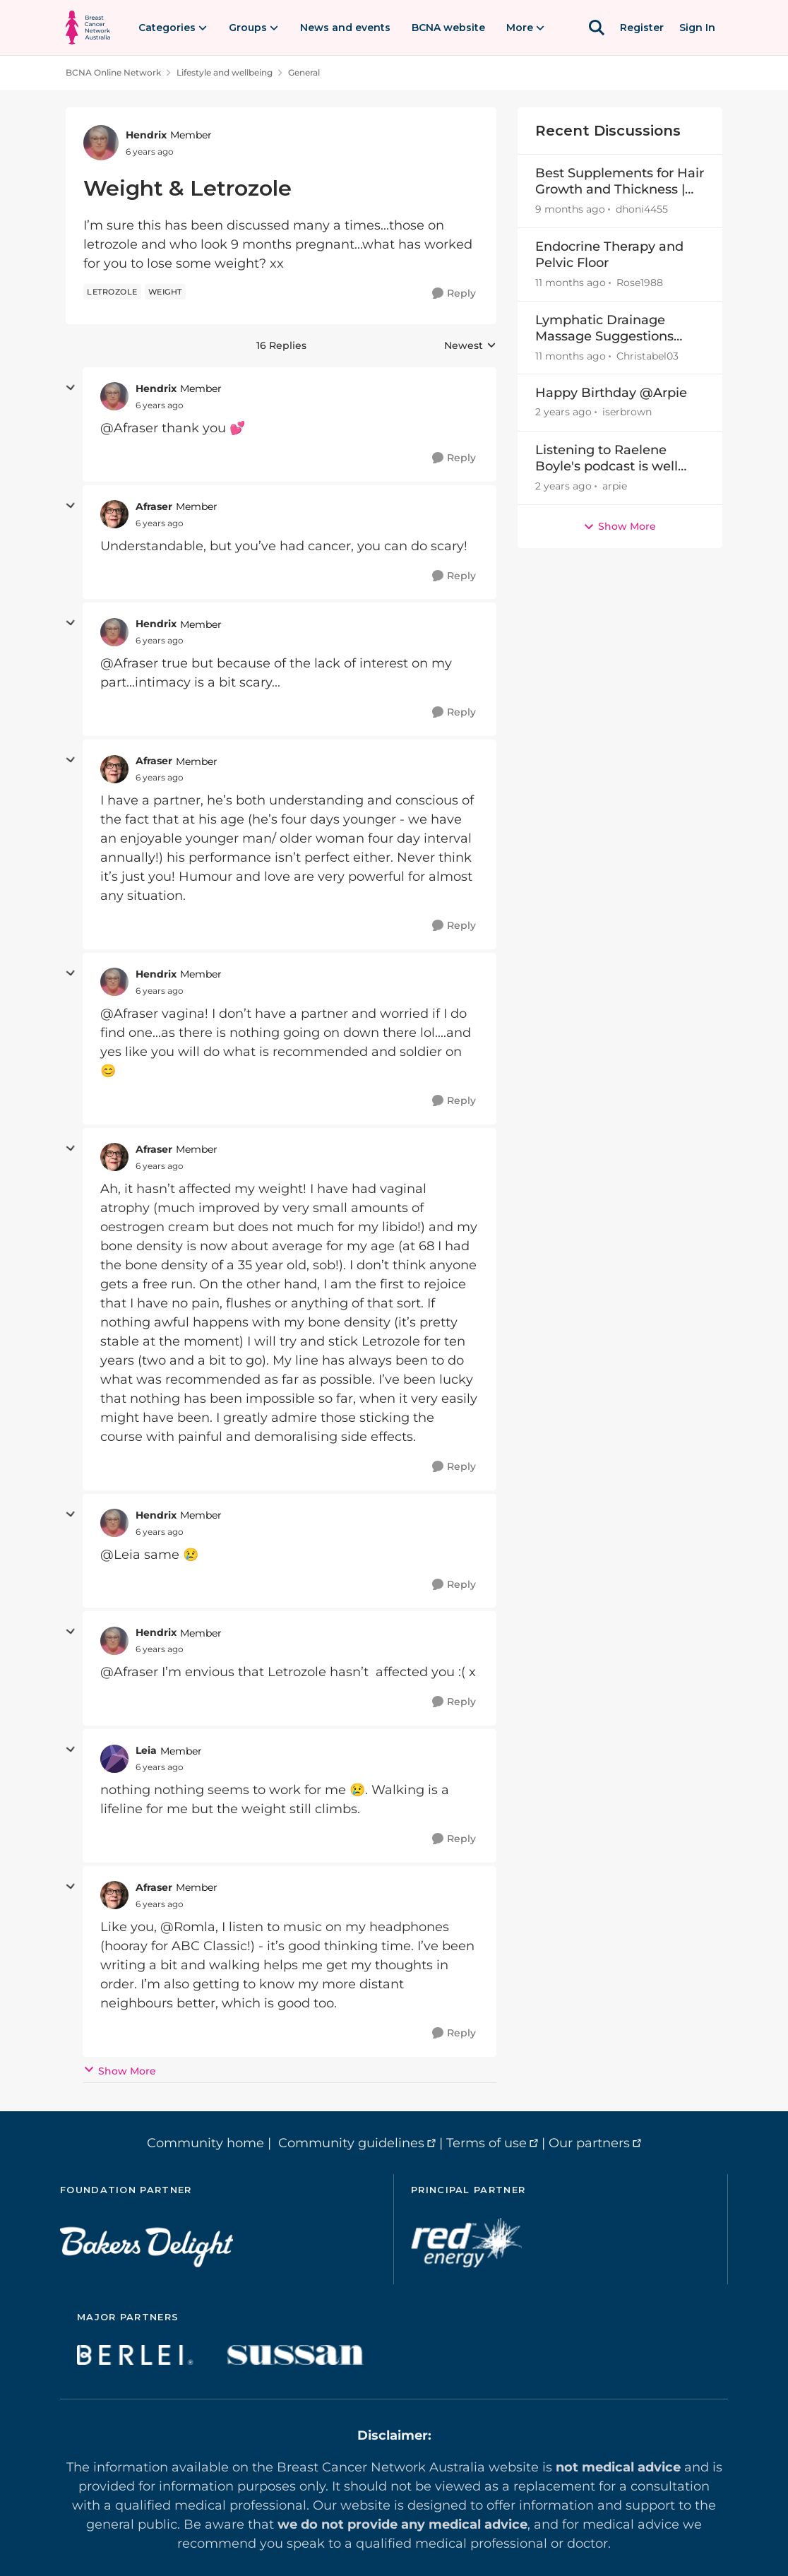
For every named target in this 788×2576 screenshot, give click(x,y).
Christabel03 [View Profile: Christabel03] (647, 355)
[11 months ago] (570, 282)
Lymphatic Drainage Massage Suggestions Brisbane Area (604, 328)
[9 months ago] (570, 209)
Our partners (589, 2143)
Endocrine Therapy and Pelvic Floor (609, 255)
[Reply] (454, 293)
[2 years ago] (563, 412)
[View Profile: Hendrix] (101, 142)
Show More (119, 2070)
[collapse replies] (70, 387)
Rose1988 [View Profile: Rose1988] (639, 282)
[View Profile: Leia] (114, 1759)
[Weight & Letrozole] (160, 405)
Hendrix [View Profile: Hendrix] (146, 135)
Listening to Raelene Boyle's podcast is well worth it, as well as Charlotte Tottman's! (606, 458)
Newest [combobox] (470, 346)
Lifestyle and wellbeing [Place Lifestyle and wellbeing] (225, 72)
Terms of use (486, 2143)
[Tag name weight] (165, 291)
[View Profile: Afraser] (114, 514)
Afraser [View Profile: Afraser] (154, 506)
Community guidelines (351, 2143)
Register (642, 27)
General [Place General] (304, 72)
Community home (205, 2143)
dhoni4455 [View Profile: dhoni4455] (642, 209)
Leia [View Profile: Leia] (146, 1750)
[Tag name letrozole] (112, 291)
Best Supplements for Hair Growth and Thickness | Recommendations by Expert (619, 181)
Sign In (697, 27)
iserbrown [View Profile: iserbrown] (627, 412)
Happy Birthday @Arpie (611, 392)
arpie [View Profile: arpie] (614, 486)
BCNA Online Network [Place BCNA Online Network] (113, 72)
